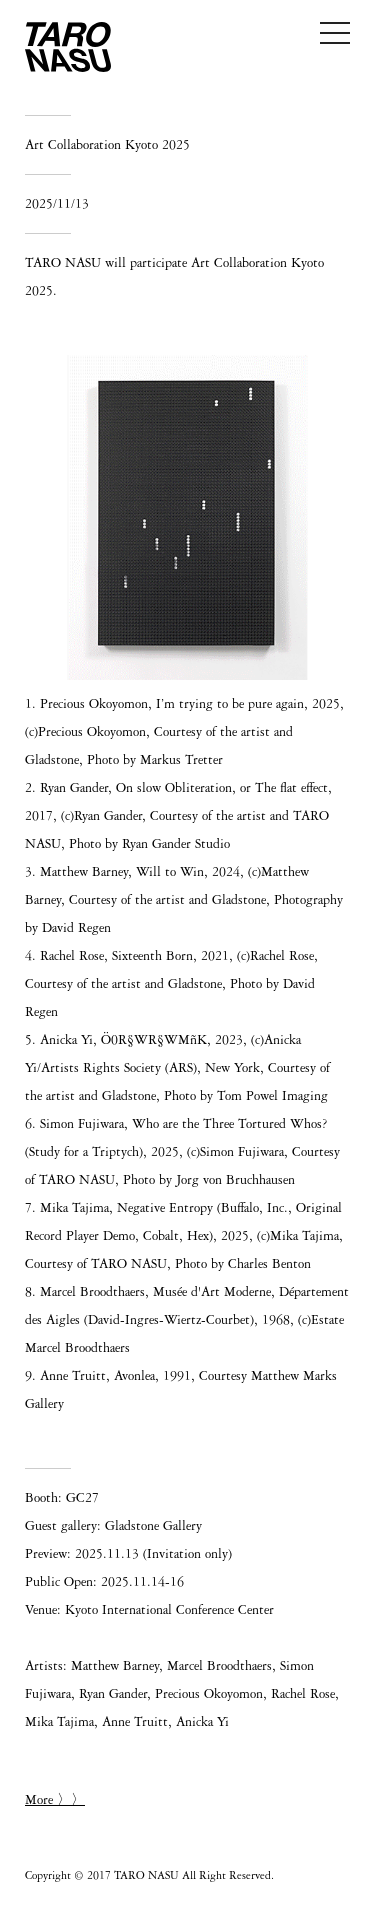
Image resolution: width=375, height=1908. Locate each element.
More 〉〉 (55, 1800)
